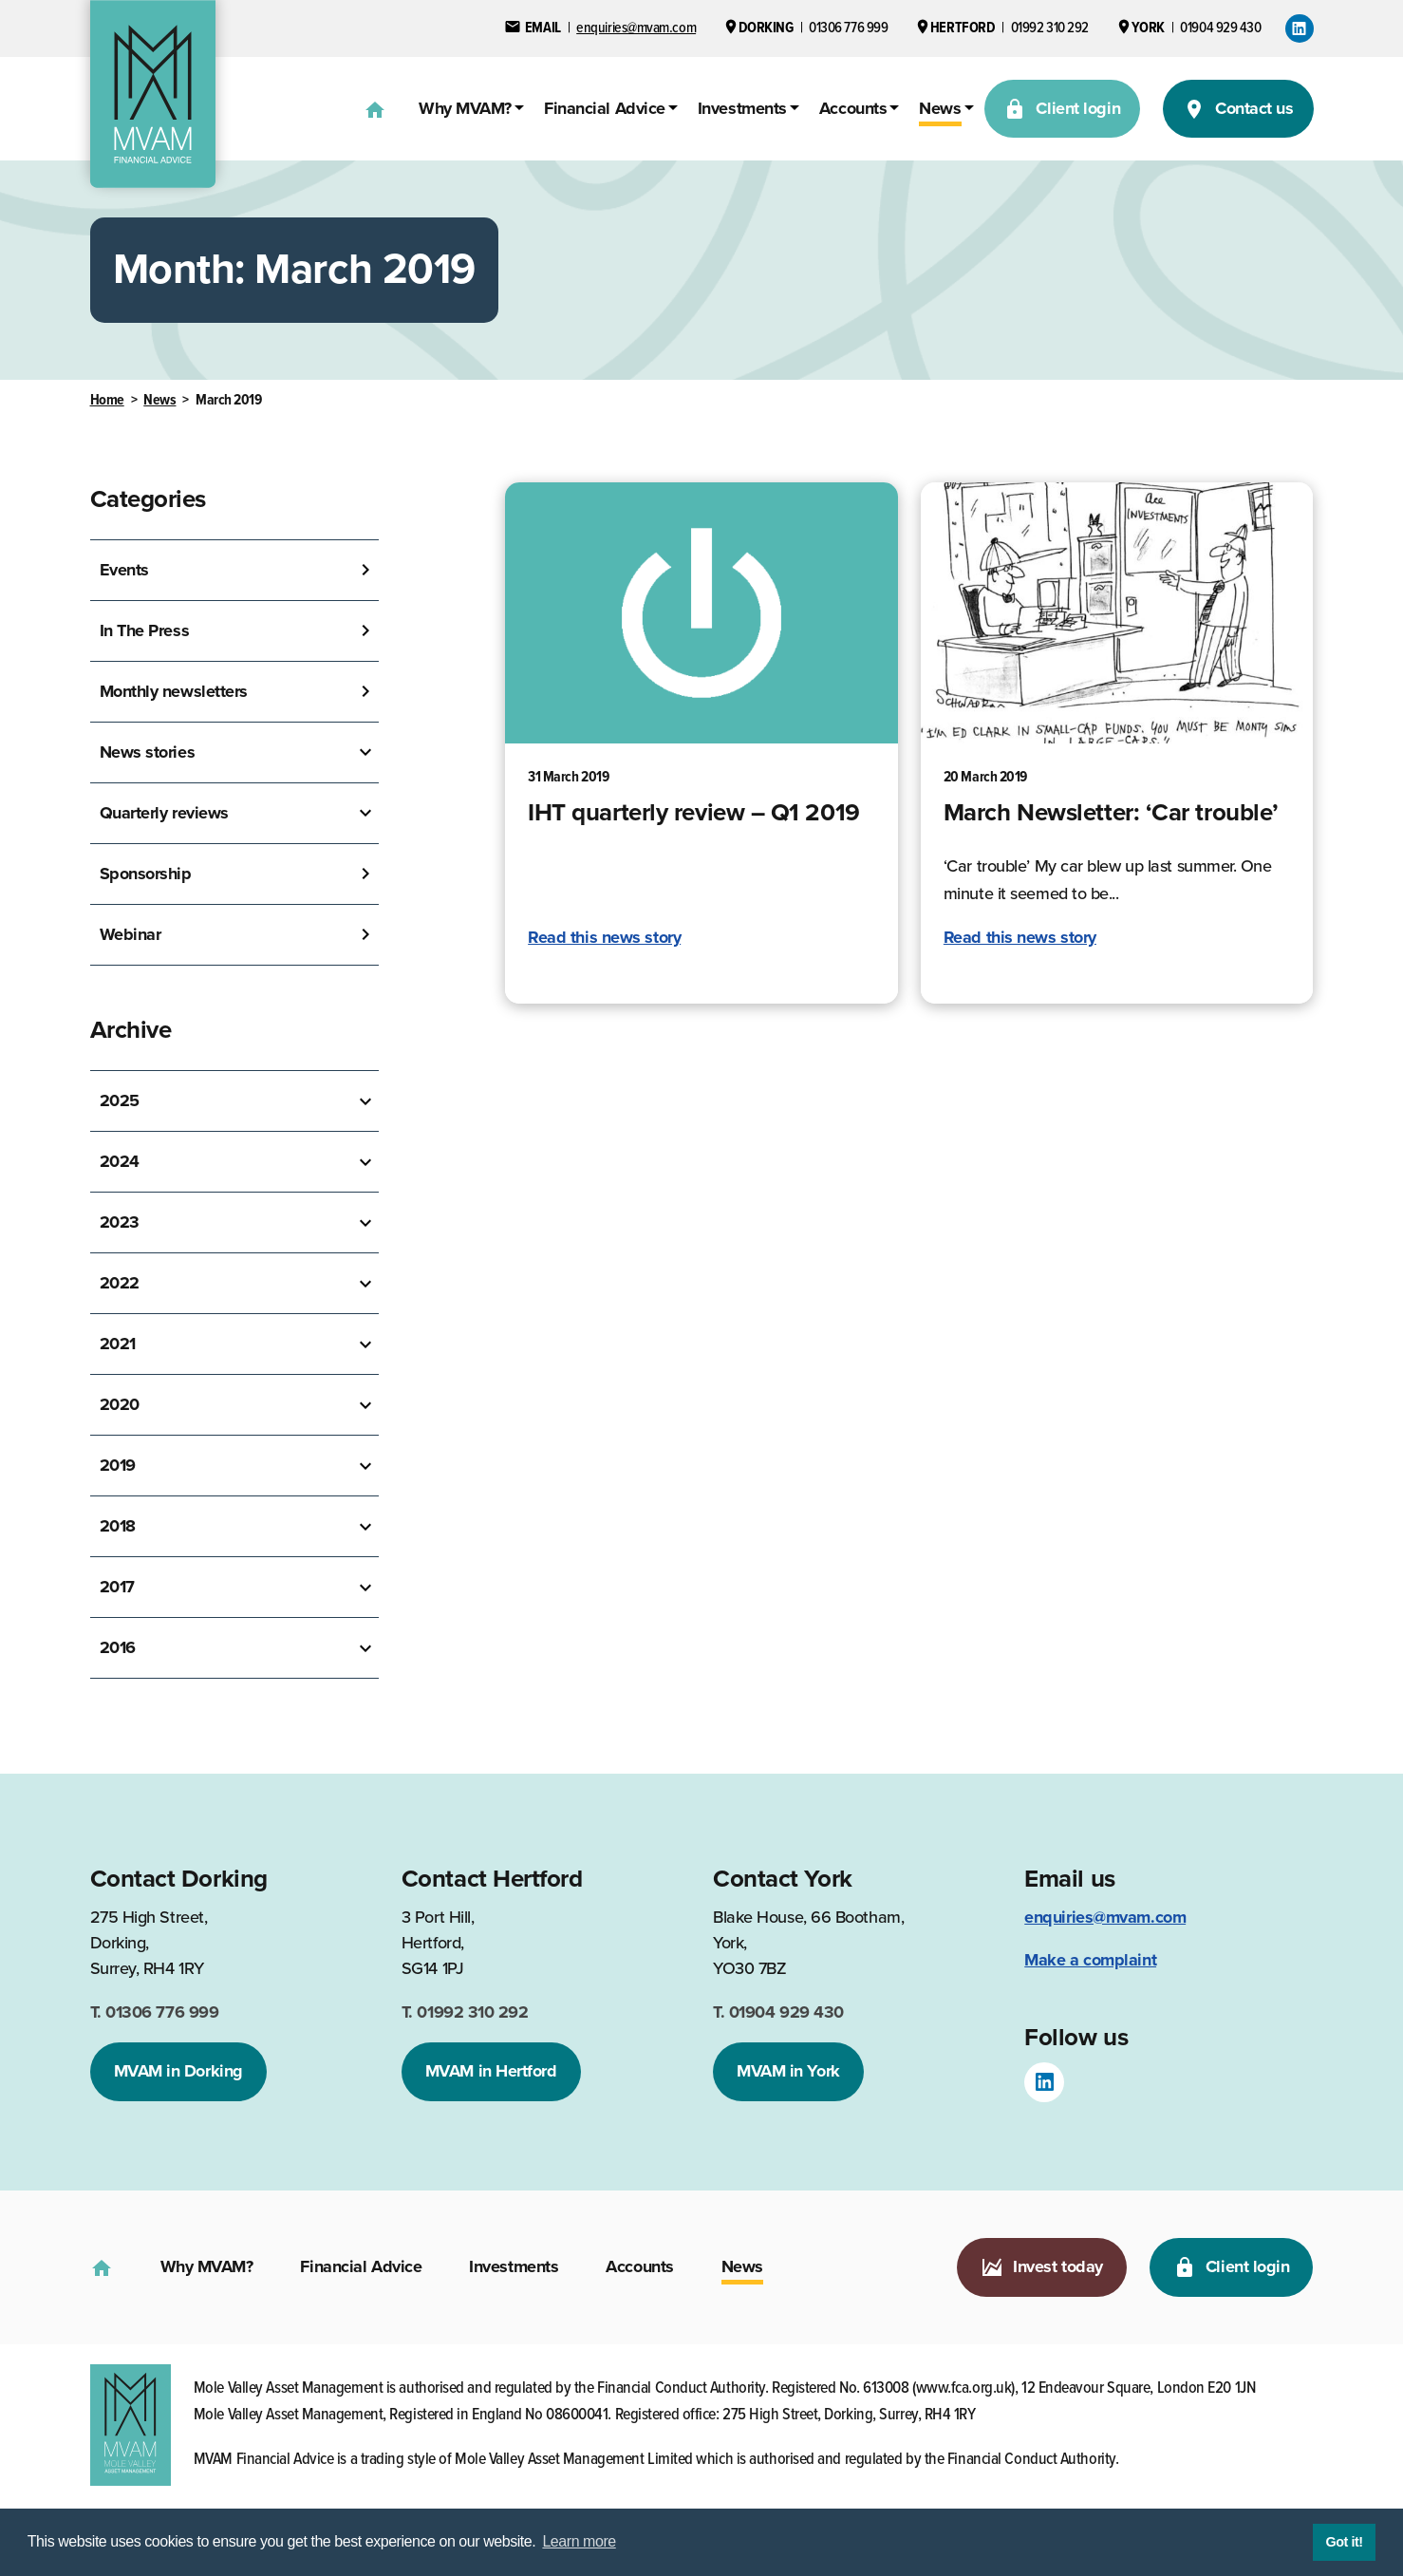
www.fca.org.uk (964, 2388)
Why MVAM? (465, 108)
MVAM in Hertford (491, 2070)
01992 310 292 (465, 2012)
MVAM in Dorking (178, 2070)
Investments (742, 108)
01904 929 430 (778, 2012)
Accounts (853, 108)
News (940, 108)
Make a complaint (1090, 1959)
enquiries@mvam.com (1105, 1917)
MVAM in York (788, 2070)
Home (107, 400)
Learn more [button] (578, 2541)
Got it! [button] (1343, 2541)
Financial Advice (604, 108)
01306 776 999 (154, 2012)
